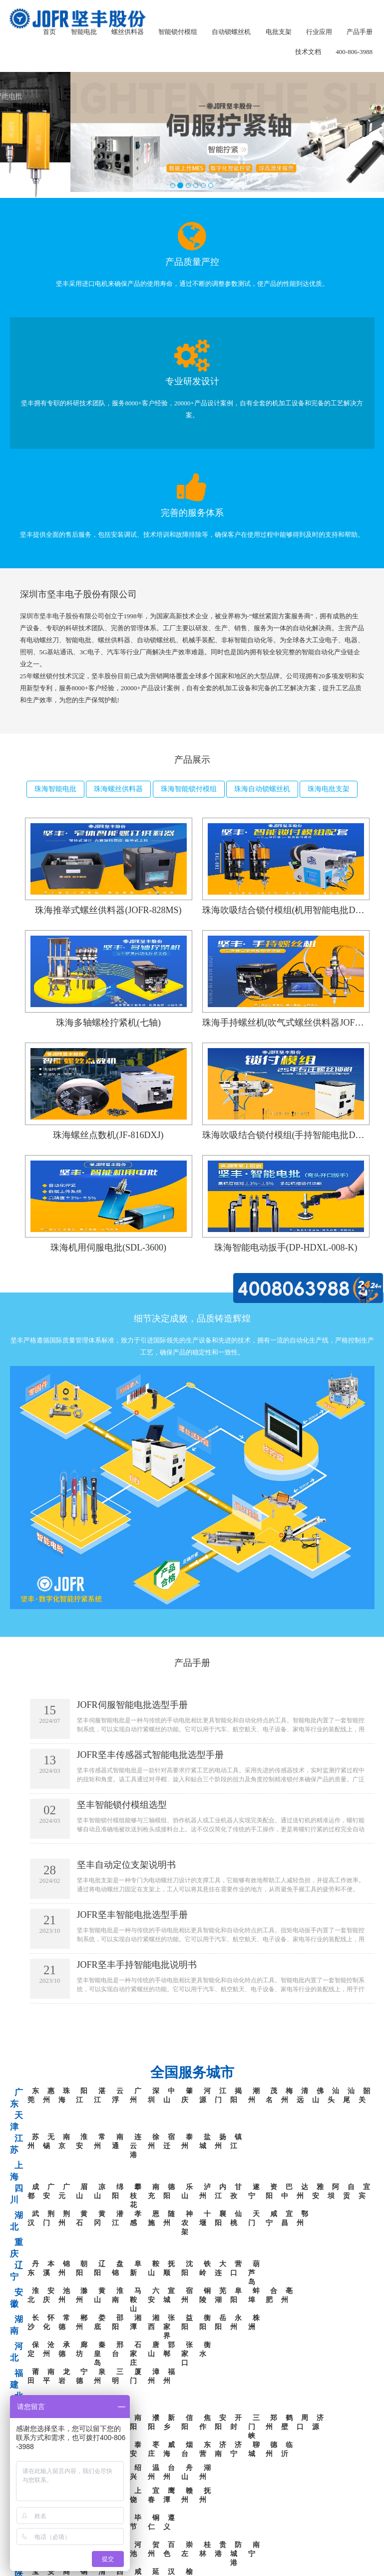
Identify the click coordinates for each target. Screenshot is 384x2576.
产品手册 (360, 31)
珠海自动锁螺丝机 (262, 789)
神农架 (187, 2223)
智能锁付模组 (177, 31)
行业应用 (319, 31)
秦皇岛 (99, 2354)
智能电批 (84, 31)
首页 (49, 31)
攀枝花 (135, 2196)
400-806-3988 (354, 51)
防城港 (236, 2554)
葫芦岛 (254, 2273)
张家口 (187, 2354)
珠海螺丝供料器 (118, 789)
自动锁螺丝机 (231, 31)
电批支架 (279, 31)
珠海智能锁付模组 (189, 789)
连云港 (135, 2146)
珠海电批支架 (329, 789)
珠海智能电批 (55, 789)
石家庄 (135, 2354)
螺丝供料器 (127, 31)
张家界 (169, 2327)
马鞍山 (135, 2300)
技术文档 (308, 51)
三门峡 (254, 2427)
